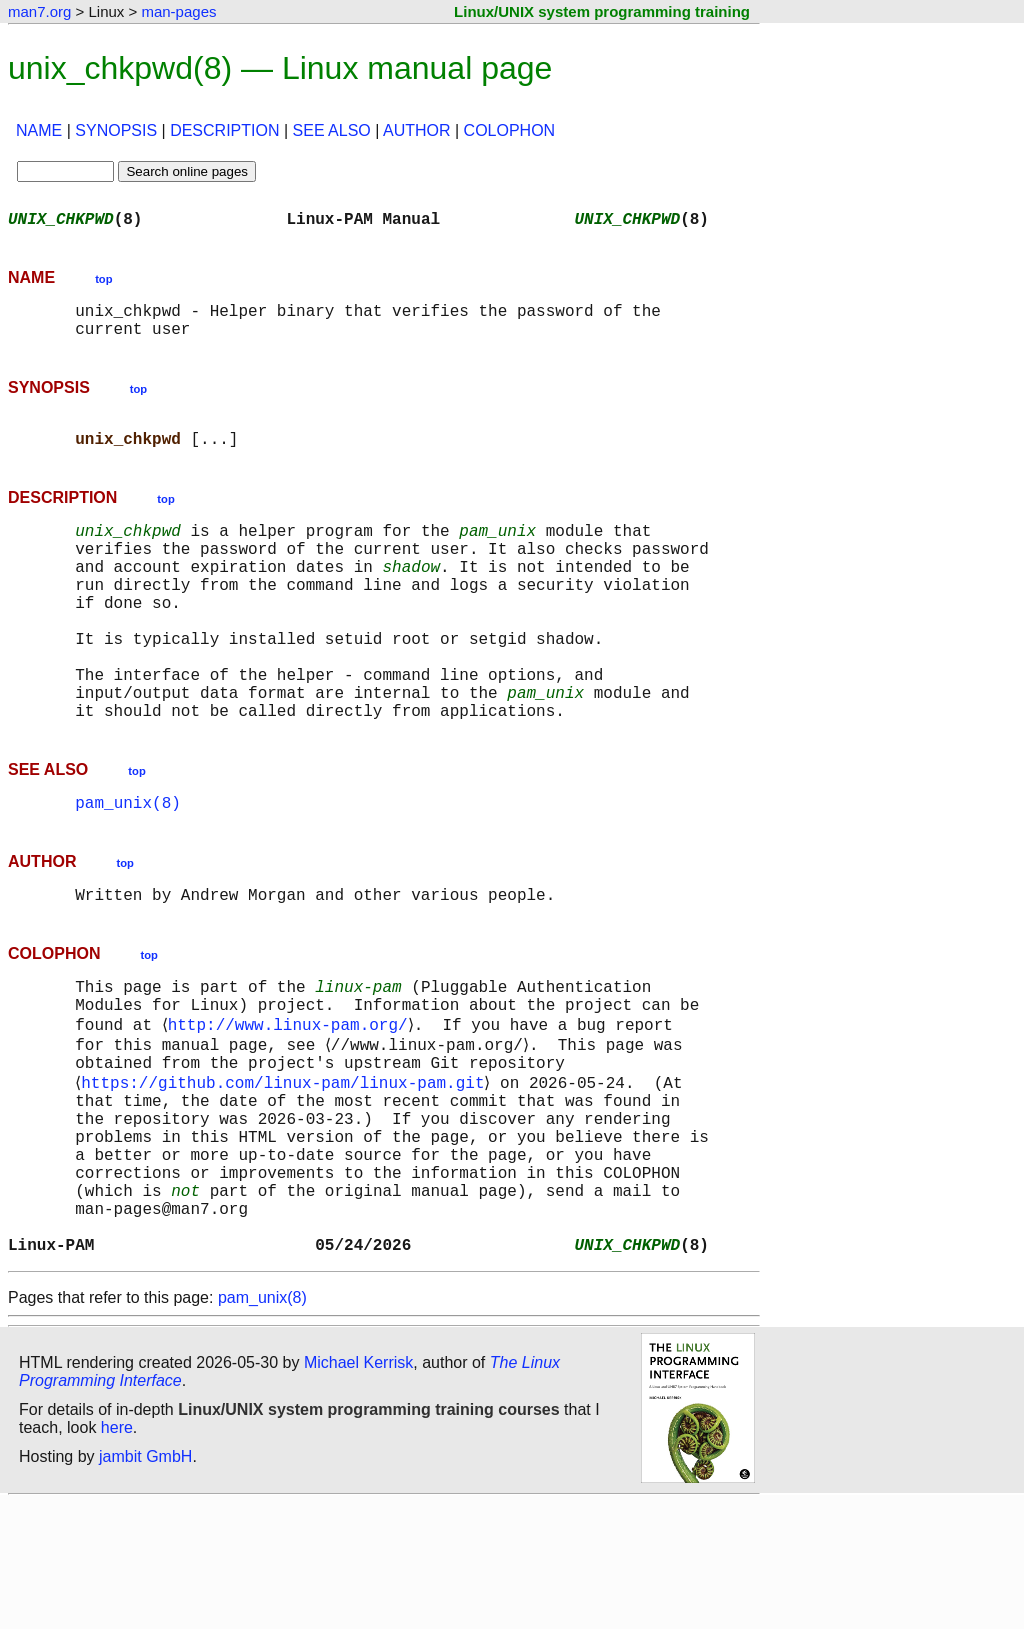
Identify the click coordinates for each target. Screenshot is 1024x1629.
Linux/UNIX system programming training (602, 11)
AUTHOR (417, 130)
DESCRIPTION (224, 130)
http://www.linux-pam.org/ (291, 1106)
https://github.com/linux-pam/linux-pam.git (286, 1172)
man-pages (178, 11)
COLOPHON (510, 130)
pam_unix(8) (128, 870)
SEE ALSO (332, 130)
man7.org (39, 11)
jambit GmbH (145, 1582)
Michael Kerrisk (358, 1488)
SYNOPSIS (116, 130)
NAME (39, 130)
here (117, 1553)
